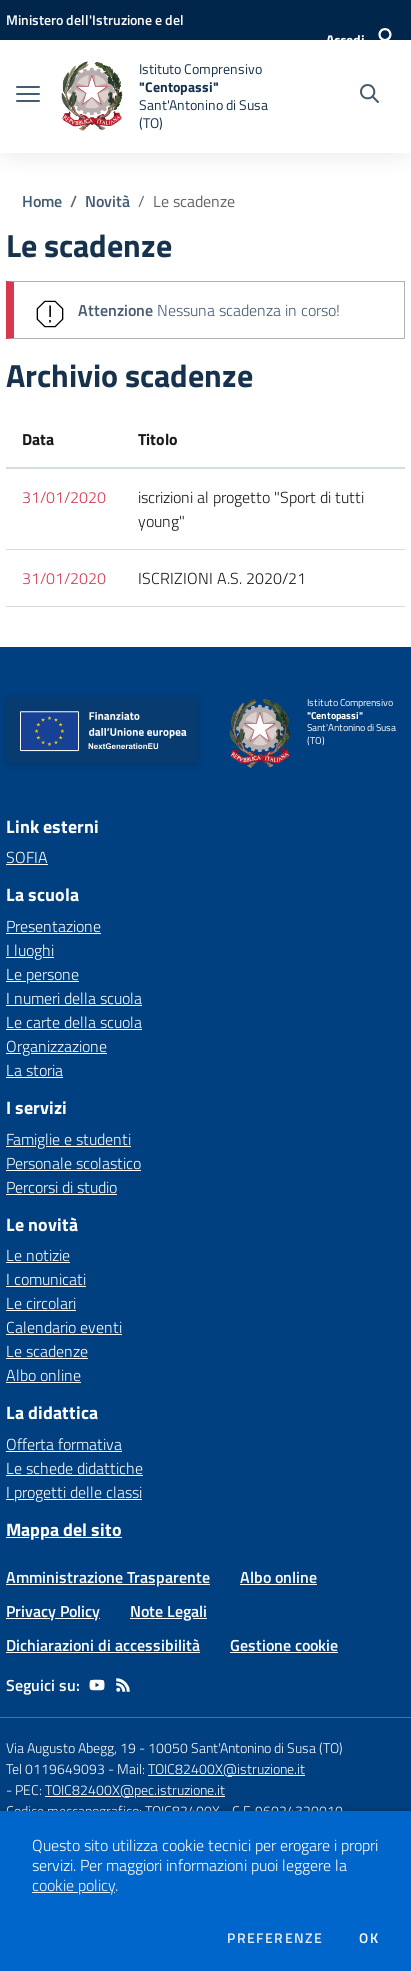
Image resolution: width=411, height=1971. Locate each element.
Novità (107, 201)
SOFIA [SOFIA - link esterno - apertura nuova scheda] (27, 857)
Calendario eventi (64, 1327)
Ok (369, 1938)
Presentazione (53, 926)
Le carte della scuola (74, 1022)
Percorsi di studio (61, 1187)
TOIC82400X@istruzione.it (226, 1768)
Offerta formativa (64, 1444)
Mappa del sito (64, 1529)
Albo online (43, 1375)
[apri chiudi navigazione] (28, 96)
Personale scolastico (73, 1163)
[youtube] (97, 1685)
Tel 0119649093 (55, 1768)
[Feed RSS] (123, 1685)
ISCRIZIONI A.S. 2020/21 (222, 578)
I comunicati (46, 1279)
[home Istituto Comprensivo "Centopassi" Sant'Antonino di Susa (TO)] (164, 96)
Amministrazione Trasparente (108, 1577)
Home (42, 201)
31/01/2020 (64, 497)
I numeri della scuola (74, 998)
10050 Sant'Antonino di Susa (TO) (245, 1747)
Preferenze (275, 1938)
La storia (34, 1070)
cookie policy (73, 1885)
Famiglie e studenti (68, 1139)
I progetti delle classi (74, 1492)
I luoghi (30, 950)
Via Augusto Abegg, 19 (71, 1747)
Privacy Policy (53, 1611)
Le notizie (38, 1255)
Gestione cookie (284, 1645)
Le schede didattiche (74, 1468)
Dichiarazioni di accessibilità (103, 1645)
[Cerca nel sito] (369, 96)
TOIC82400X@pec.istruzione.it (135, 1789)
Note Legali (168, 1611)
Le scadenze (194, 201)
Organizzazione (56, 1046)
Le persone (42, 974)
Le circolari (41, 1303)
